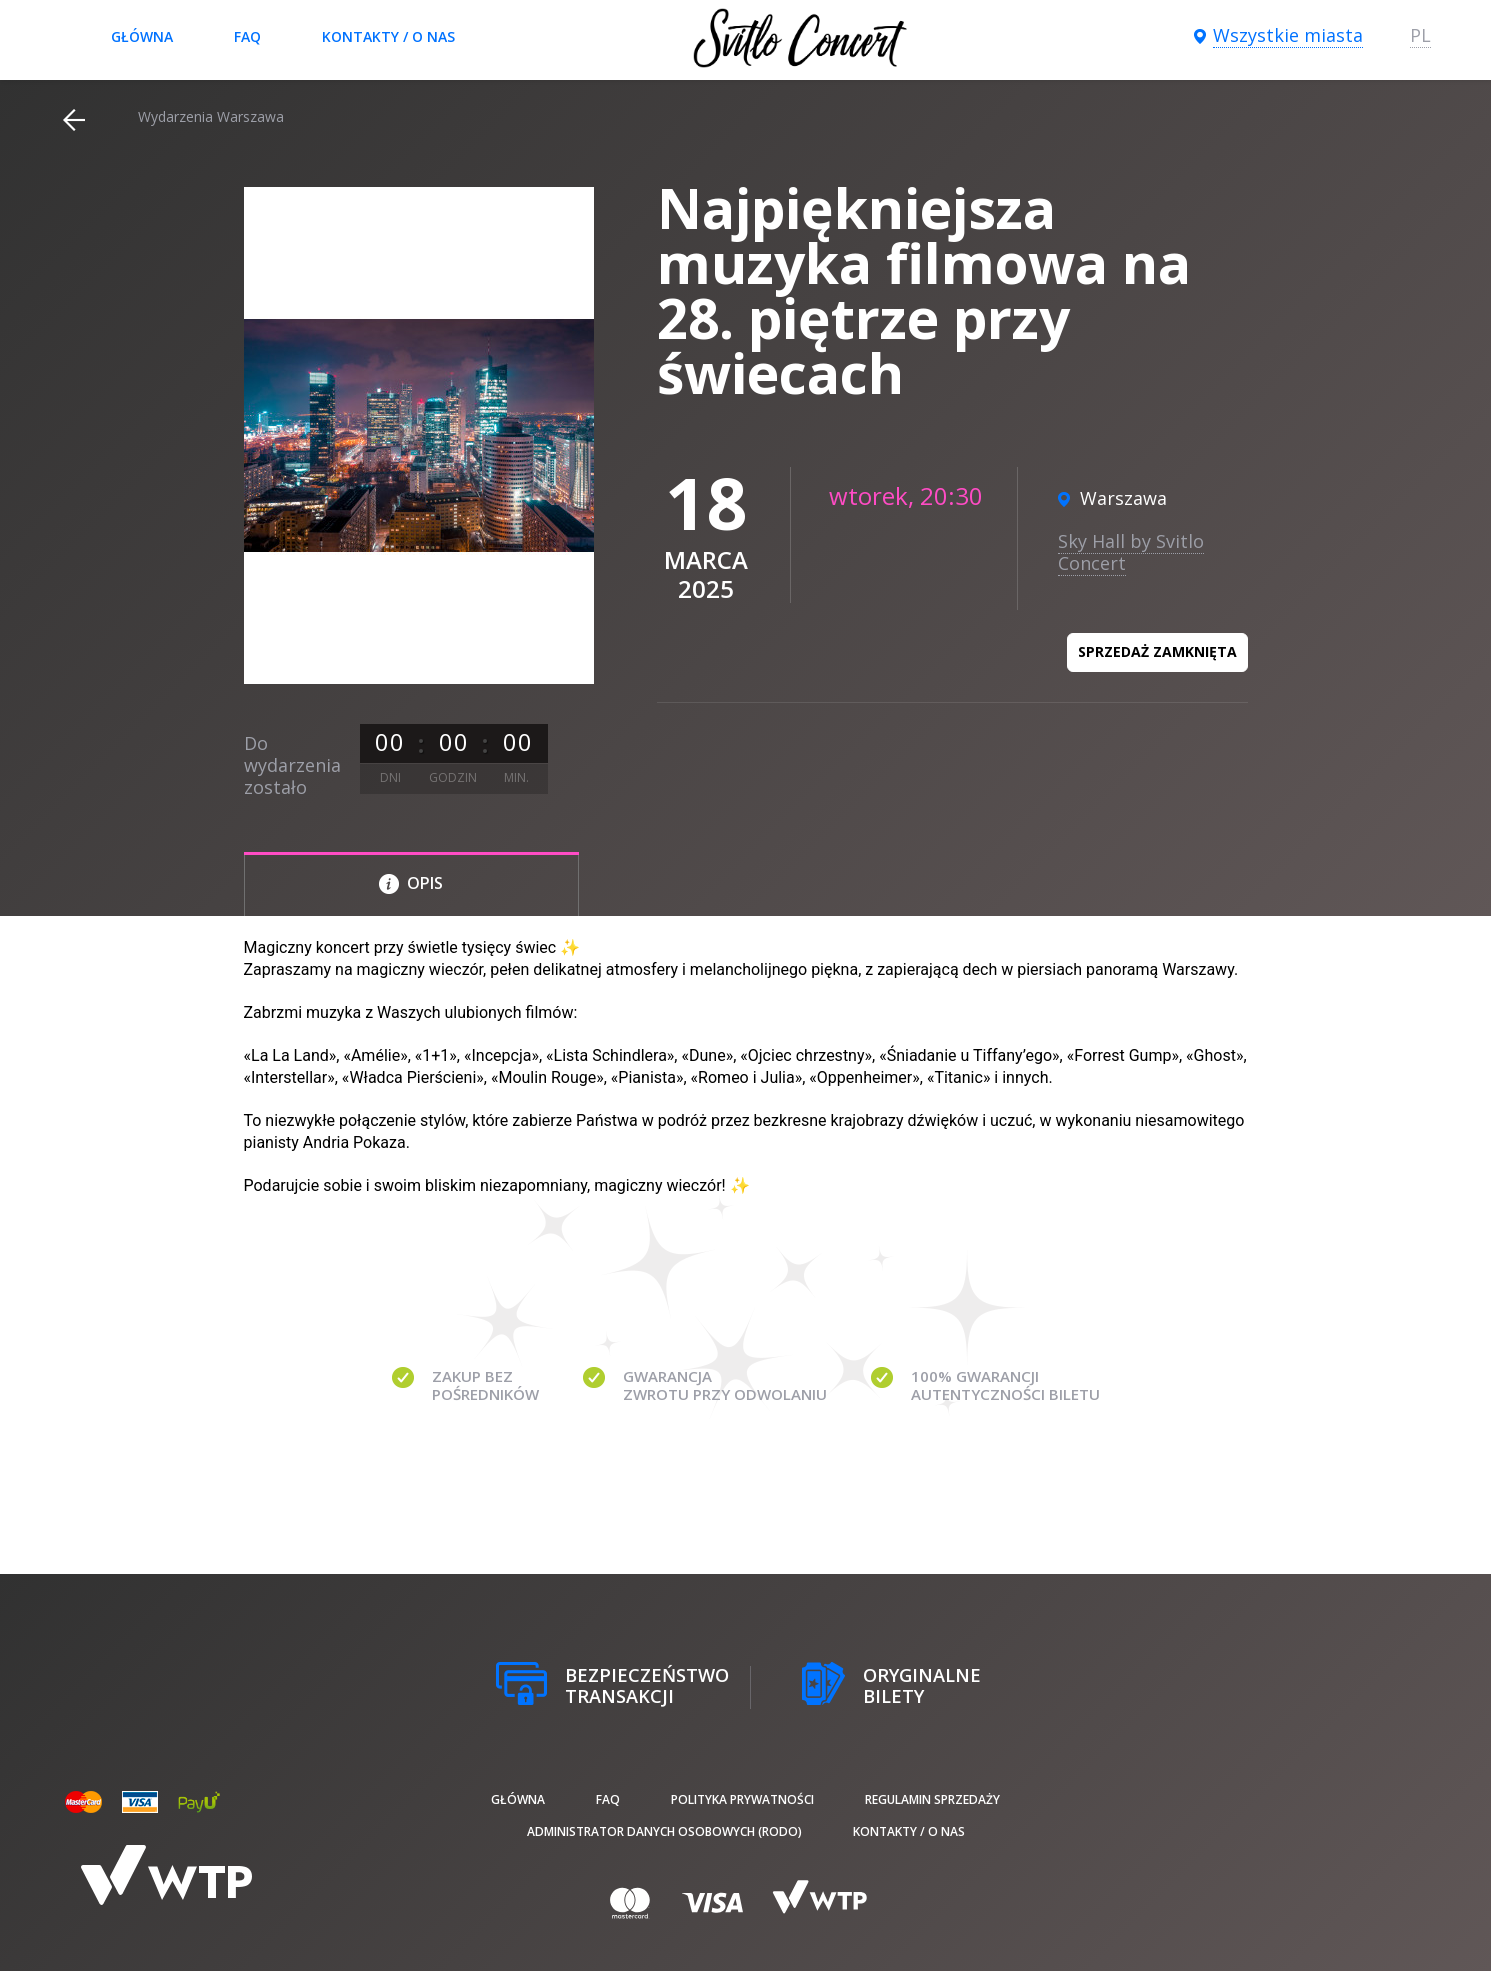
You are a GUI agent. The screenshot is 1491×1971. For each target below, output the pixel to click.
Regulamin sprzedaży (932, 1799)
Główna (142, 36)
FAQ (247, 36)
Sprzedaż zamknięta (1157, 651)
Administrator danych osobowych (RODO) (664, 1831)
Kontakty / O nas (388, 36)
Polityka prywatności (742, 1799)
